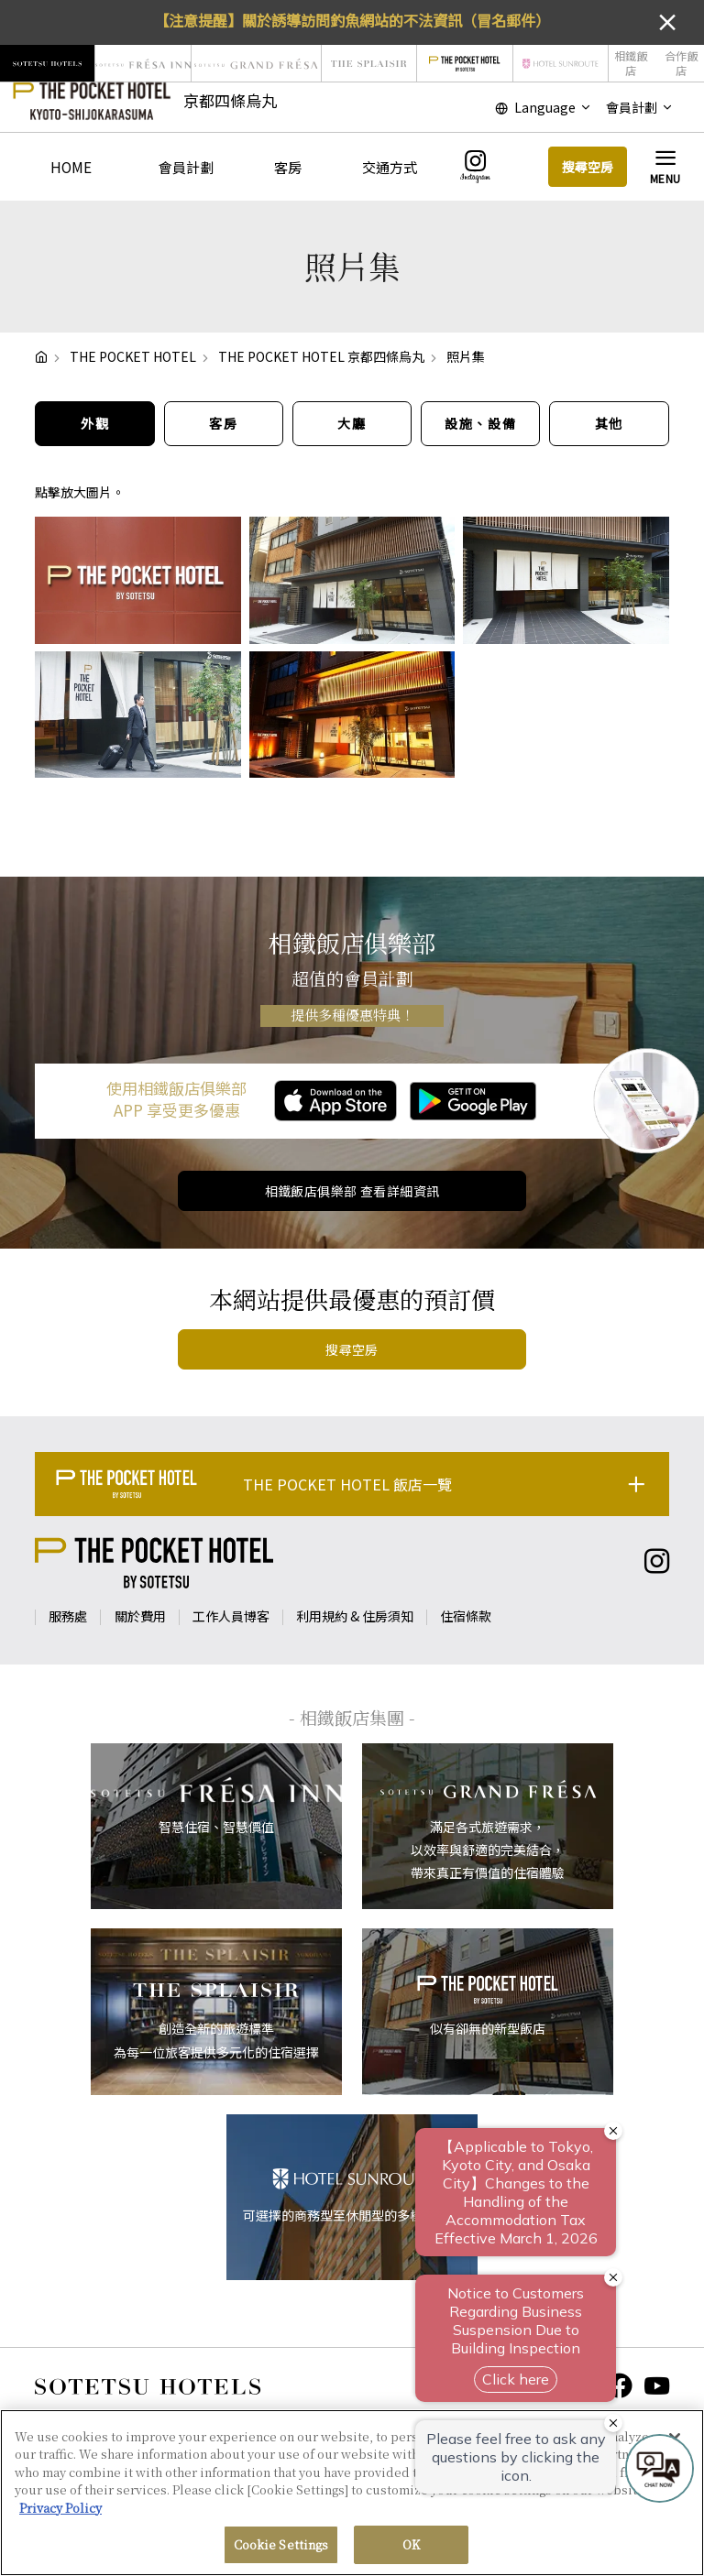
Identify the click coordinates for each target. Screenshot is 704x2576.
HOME (71, 167)
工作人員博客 (231, 1616)
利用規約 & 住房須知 (354, 1616)
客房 (288, 167)
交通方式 (389, 167)
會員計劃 (186, 167)
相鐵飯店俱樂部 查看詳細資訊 (352, 1191)
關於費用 (140, 1616)
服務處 (68, 1616)
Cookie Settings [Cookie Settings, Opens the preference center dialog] (281, 2552)
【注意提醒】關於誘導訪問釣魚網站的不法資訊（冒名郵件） (352, 20)
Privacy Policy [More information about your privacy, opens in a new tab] (60, 2515)
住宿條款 (465, 1616)
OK (411, 2552)
